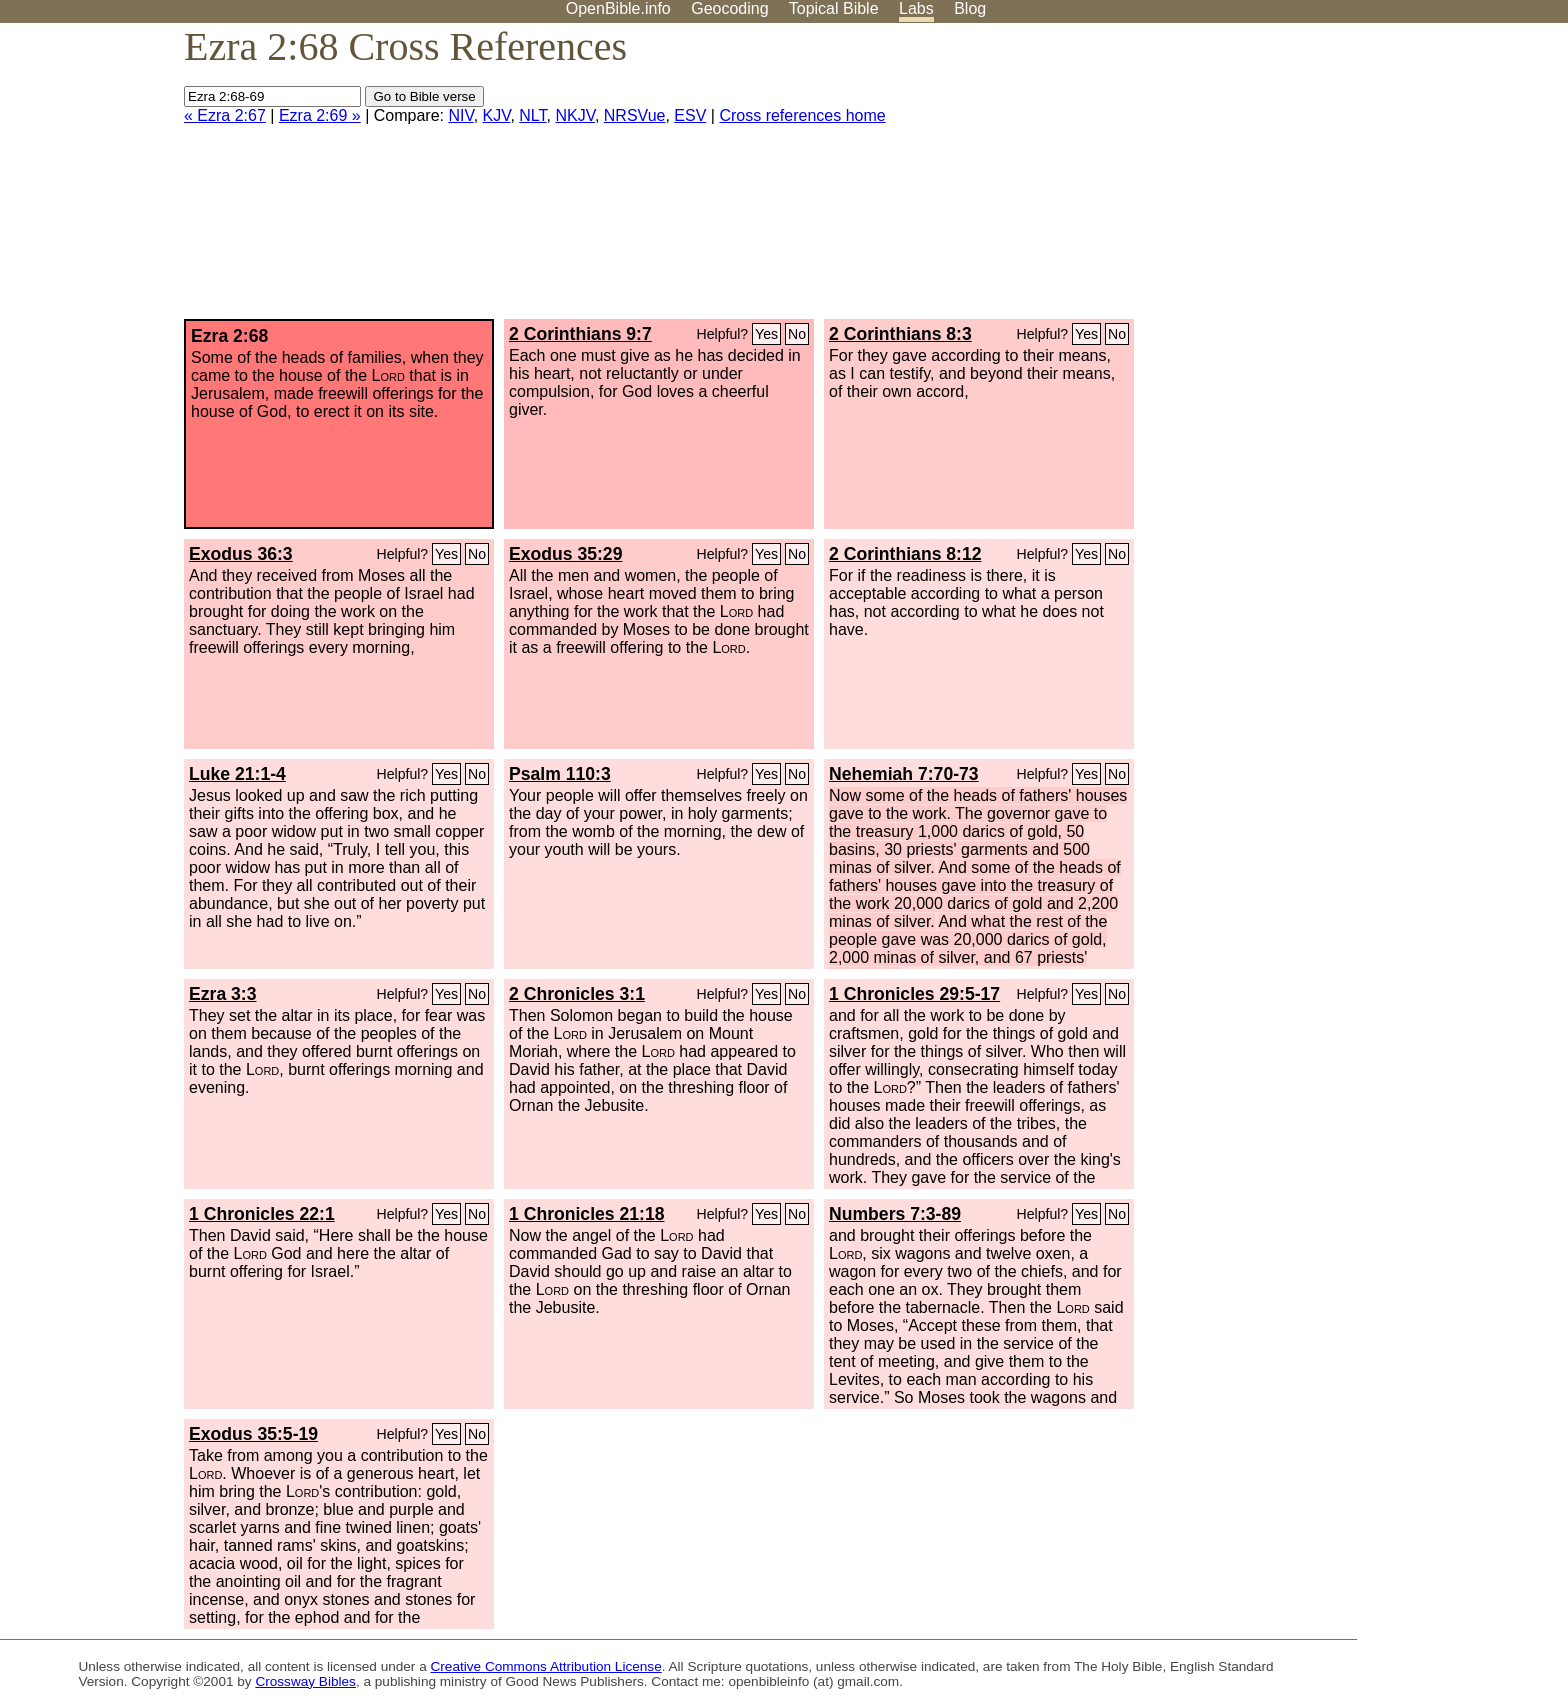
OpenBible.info (618, 8)
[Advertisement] (1366, 179)
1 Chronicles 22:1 (262, 1214)
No (797, 334)
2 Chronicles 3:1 (577, 994)
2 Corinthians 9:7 (580, 334)
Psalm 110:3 (560, 774)
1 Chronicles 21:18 (586, 1214)
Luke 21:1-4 (237, 774)
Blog (970, 8)
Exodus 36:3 (241, 554)
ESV (690, 115)
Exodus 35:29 (565, 554)
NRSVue (635, 115)
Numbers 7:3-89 (895, 1214)
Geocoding (729, 8)
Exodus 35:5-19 (253, 1434)
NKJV (574, 115)
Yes (766, 334)
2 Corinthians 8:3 (900, 334)
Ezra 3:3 (222, 994)
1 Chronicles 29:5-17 (914, 994)
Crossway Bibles (305, 1681)
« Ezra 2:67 (225, 115)
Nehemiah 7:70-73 (904, 774)
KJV (497, 115)
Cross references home (802, 115)
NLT (532, 115)
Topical (834, 8)
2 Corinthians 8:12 (905, 554)
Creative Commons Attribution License (546, 1666)
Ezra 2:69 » (320, 115)
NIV (460, 115)
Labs (916, 8)
